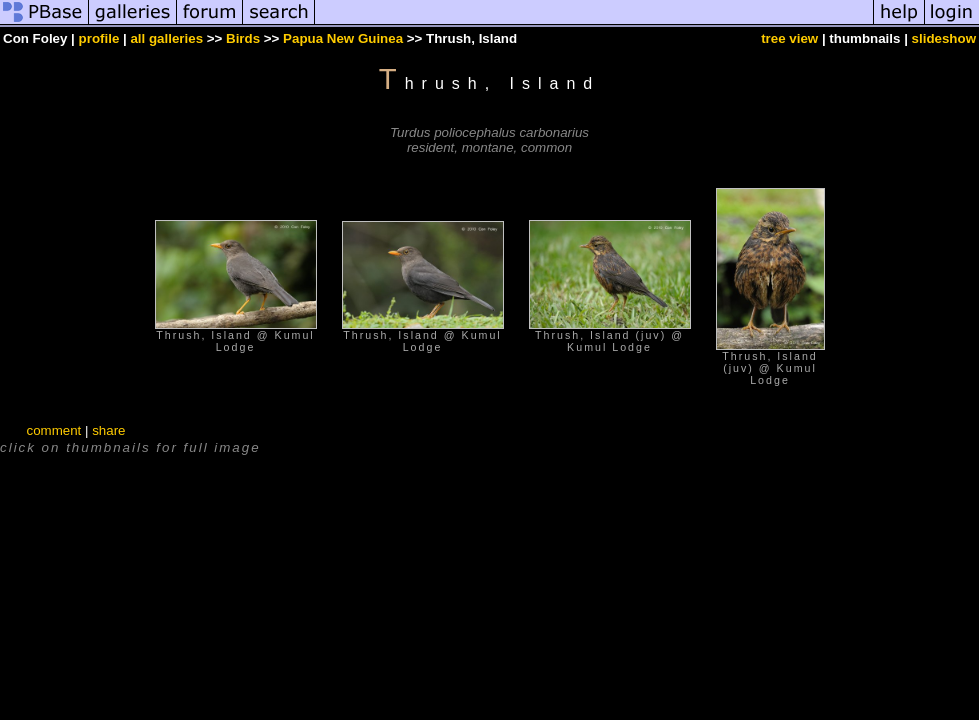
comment (53, 430)
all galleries (166, 38)
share (108, 430)
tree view (789, 38)
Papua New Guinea (343, 38)
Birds (243, 38)
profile (99, 38)
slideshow (944, 38)
